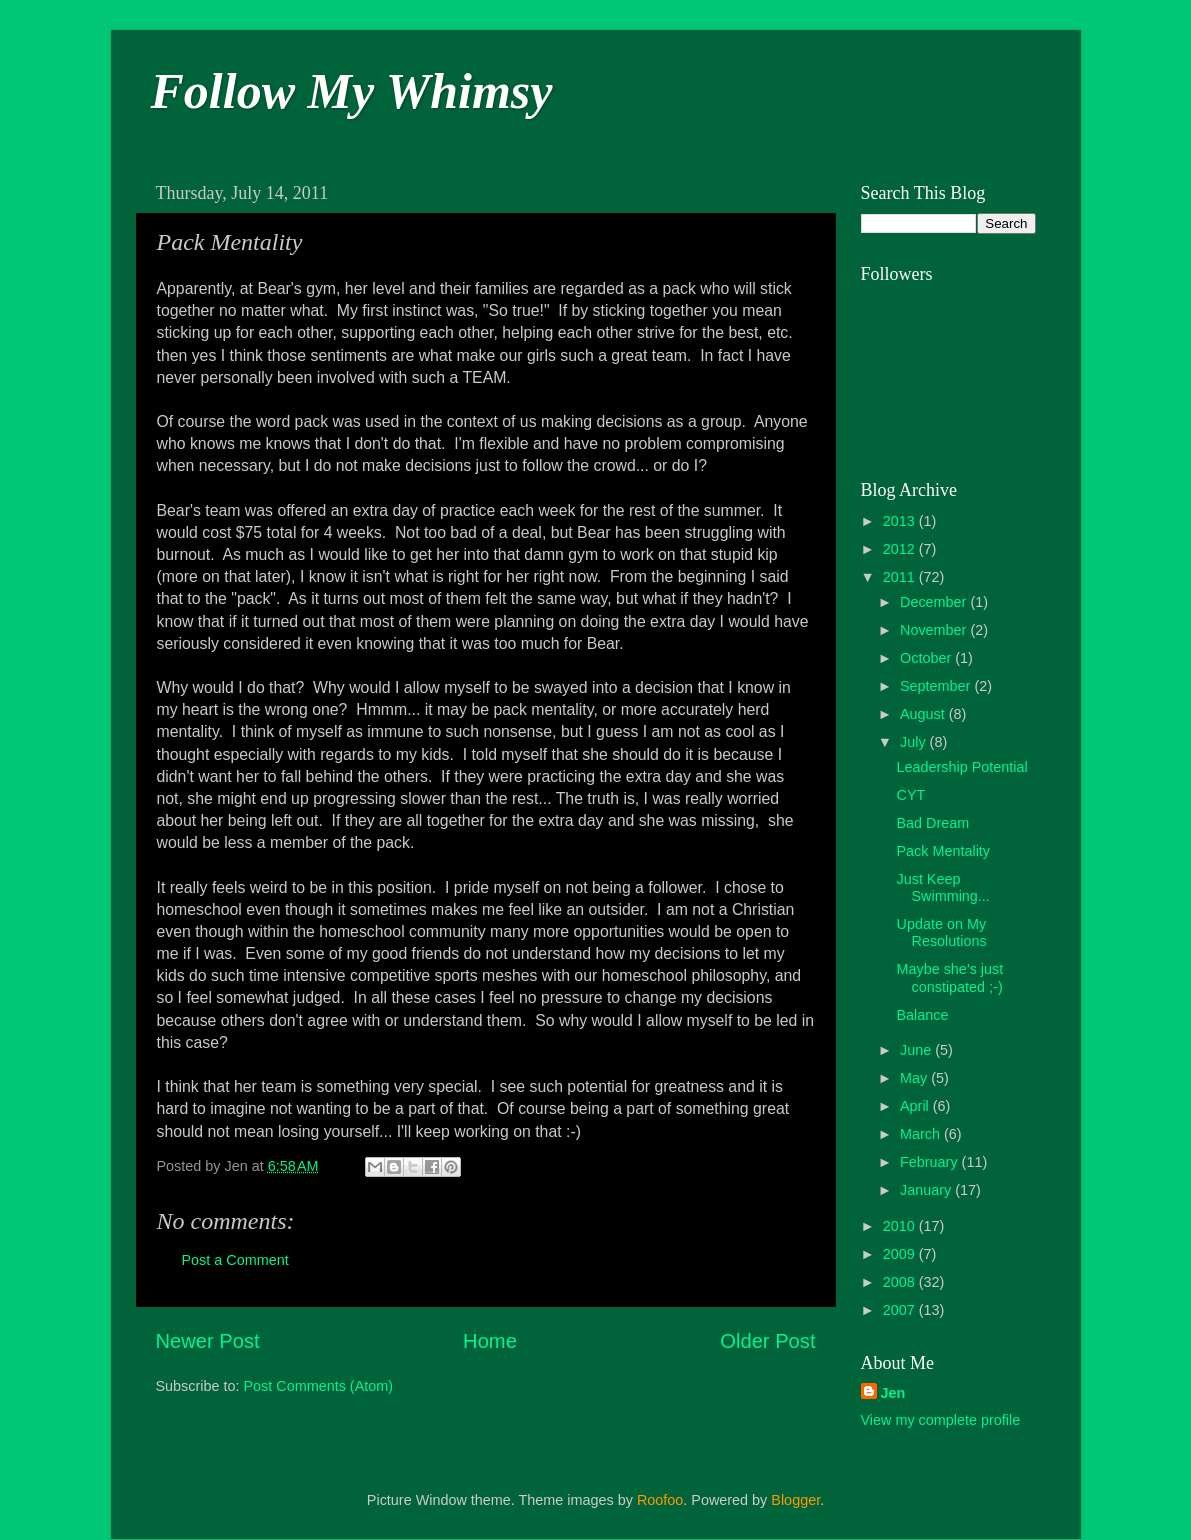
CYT (910, 795)
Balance (922, 1015)
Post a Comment (235, 1260)
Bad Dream (932, 823)
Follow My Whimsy (352, 91)
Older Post (767, 1341)
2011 (901, 577)
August (924, 714)
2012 (901, 549)
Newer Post (208, 1341)
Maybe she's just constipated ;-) (949, 977)
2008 (901, 1282)
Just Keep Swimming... (942, 887)
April (916, 1106)
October (927, 658)
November (935, 630)
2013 (901, 521)
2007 (901, 1310)
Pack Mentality (943, 851)
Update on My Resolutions (941, 932)
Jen (893, 1393)
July (915, 742)
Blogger (795, 1500)
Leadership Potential (961, 767)
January (927, 1190)
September (937, 686)
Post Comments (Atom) (319, 1386)
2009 (901, 1254)
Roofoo (660, 1500)
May (915, 1078)
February (931, 1162)
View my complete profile (941, 1420)
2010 (901, 1226)
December (935, 602)
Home (490, 1341)
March (922, 1134)
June (917, 1050)
